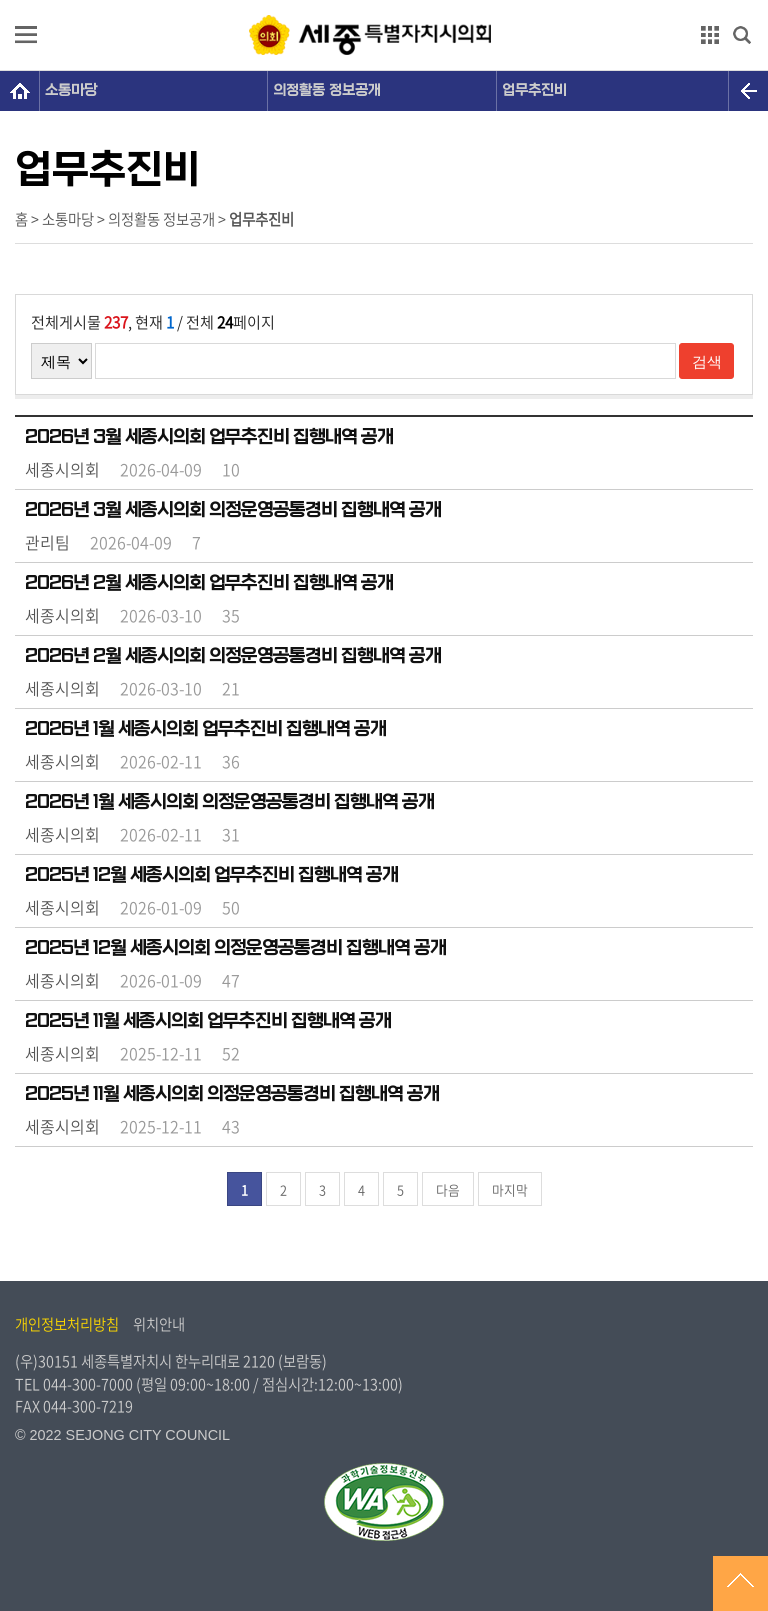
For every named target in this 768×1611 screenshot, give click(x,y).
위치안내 (159, 1324)
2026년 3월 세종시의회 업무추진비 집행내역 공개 (209, 437)
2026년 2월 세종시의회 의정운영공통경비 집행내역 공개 (233, 656)
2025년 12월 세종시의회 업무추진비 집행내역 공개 (211, 875)
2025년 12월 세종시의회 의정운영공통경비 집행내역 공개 (235, 948)
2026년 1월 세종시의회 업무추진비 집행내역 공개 (205, 729)
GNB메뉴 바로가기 (384, 1)
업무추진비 (534, 90)
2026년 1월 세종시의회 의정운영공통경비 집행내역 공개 (229, 802)
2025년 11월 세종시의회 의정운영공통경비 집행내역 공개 (232, 1094)
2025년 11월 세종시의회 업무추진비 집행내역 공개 (208, 1021)
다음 (448, 1189)
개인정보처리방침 (67, 1324)
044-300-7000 (88, 1384)
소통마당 (71, 90)
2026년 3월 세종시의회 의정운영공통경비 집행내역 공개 (233, 510)
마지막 (510, 1189)
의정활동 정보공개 (327, 90)
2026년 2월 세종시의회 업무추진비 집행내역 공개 (209, 583)
